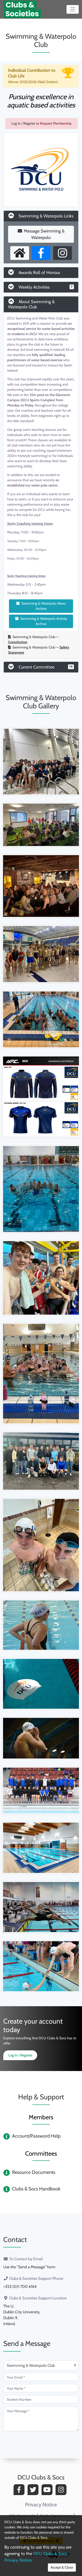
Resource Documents (33, 2172)
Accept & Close (62, 2567)
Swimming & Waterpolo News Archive (41, 606)
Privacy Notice (41, 2505)
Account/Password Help (36, 2136)
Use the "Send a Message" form (29, 2267)
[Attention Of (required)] (41, 2365)
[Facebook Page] (41, 253)
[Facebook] (20, 2491)
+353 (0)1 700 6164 (20, 2286)
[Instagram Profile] (62, 253)
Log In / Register (23, 123)
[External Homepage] (19, 253)
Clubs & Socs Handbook (36, 2189)
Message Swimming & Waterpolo (41, 234)
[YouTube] (48, 2491)
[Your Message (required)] (41, 2418)
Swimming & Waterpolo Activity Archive (41, 621)
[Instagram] (62, 2491)
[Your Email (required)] (41, 2377)
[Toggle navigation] (72, 9)
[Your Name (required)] (41, 2388)
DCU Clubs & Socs (41, 2477)
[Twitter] (34, 2491)
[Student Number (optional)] (41, 2399)
